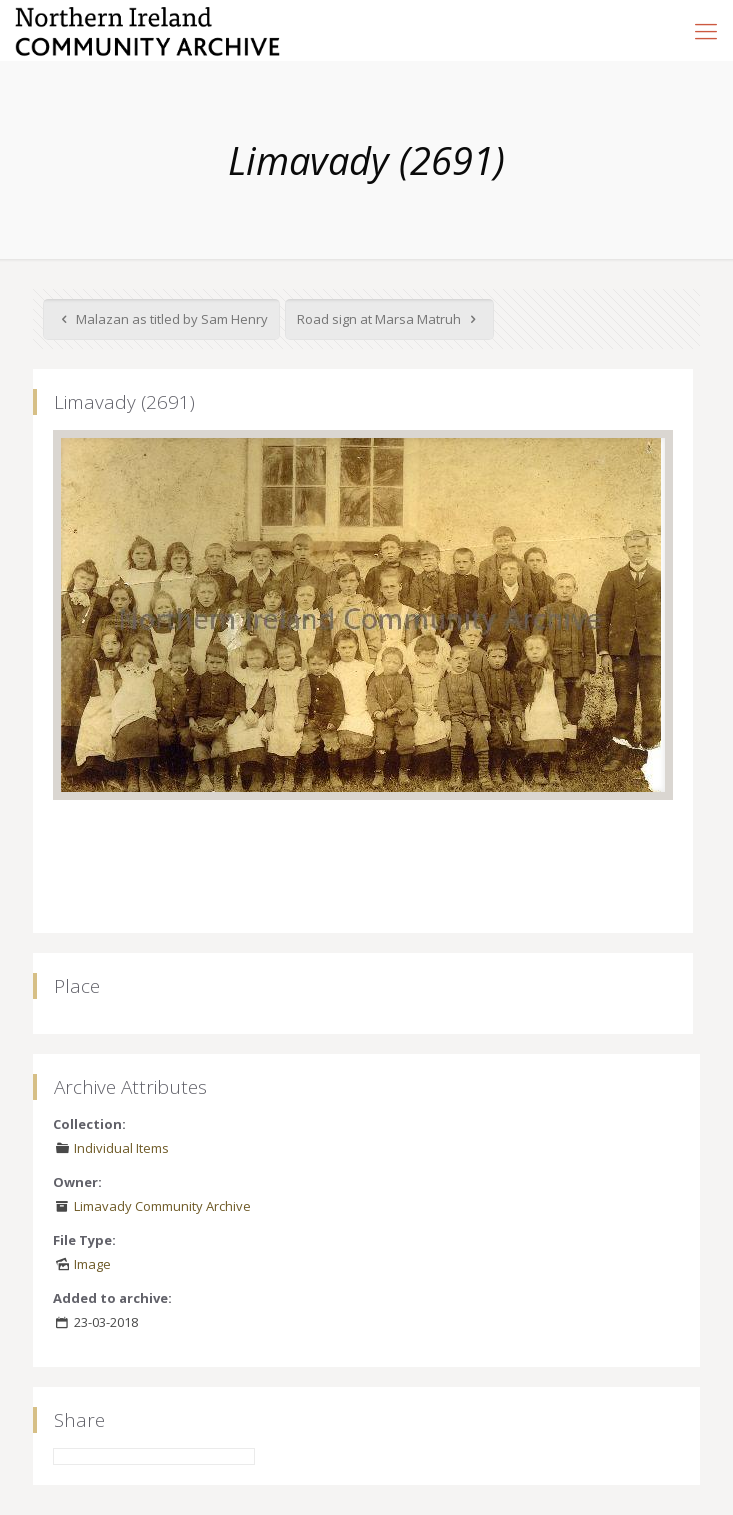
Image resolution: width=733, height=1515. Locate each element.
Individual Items (121, 1148)
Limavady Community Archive (162, 1206)
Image (92, 1264)
